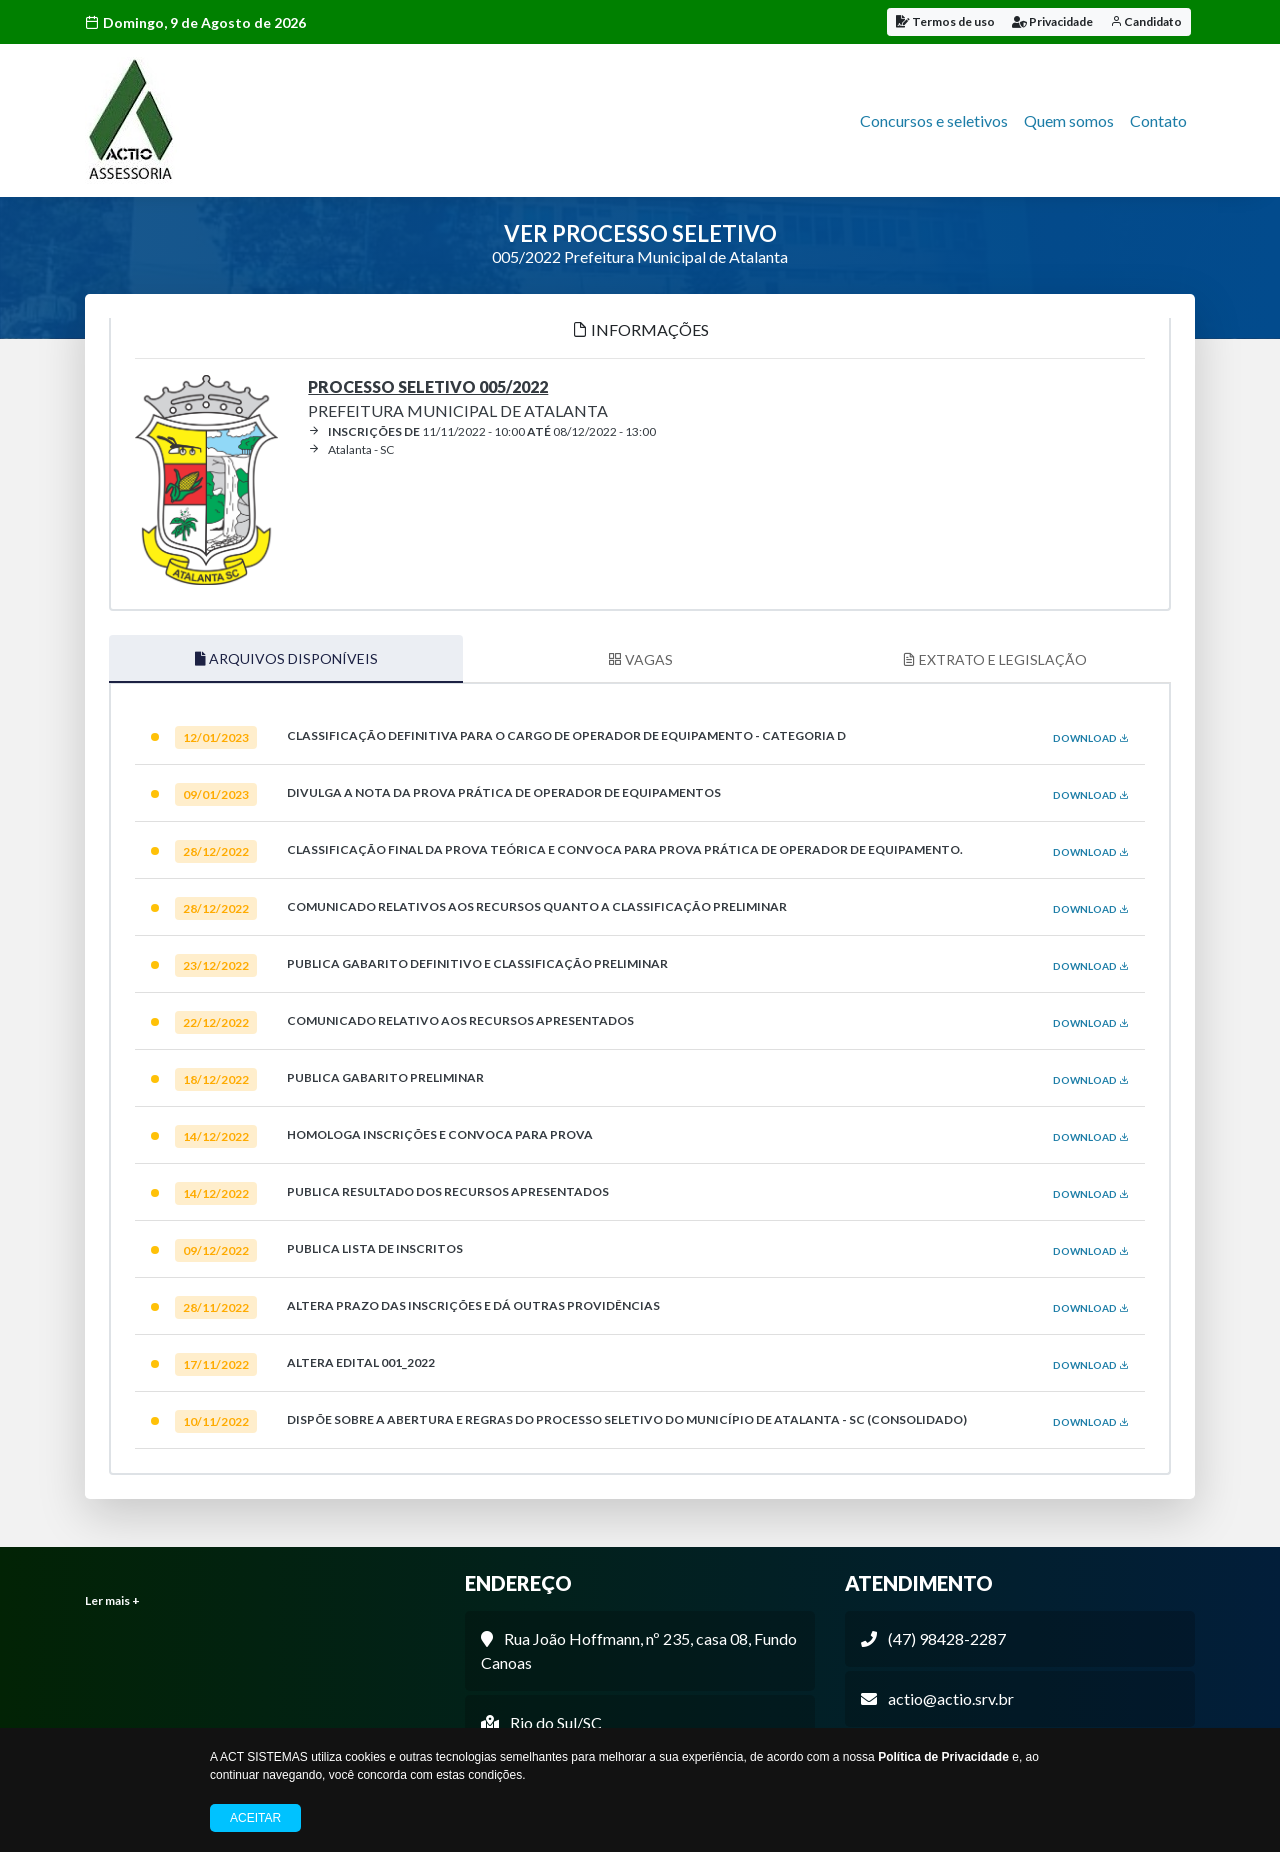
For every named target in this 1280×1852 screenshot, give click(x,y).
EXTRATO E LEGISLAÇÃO (994, 656)
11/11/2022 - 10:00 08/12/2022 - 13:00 (482, 428)
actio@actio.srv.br (951, 1695)
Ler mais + (112, 1597)
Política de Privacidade (943, 1757)
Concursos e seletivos (934, 120)
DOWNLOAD (1091, 735)
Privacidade (1052, 21)
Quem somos (1069, 120)
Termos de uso (945, 21)
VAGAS (640, 656)
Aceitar (255, 1818)
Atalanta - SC (351, 446)
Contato (1158, 120)
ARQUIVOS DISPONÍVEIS (286, 655)
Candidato (1146, 21)
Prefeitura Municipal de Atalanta (458, 395)
